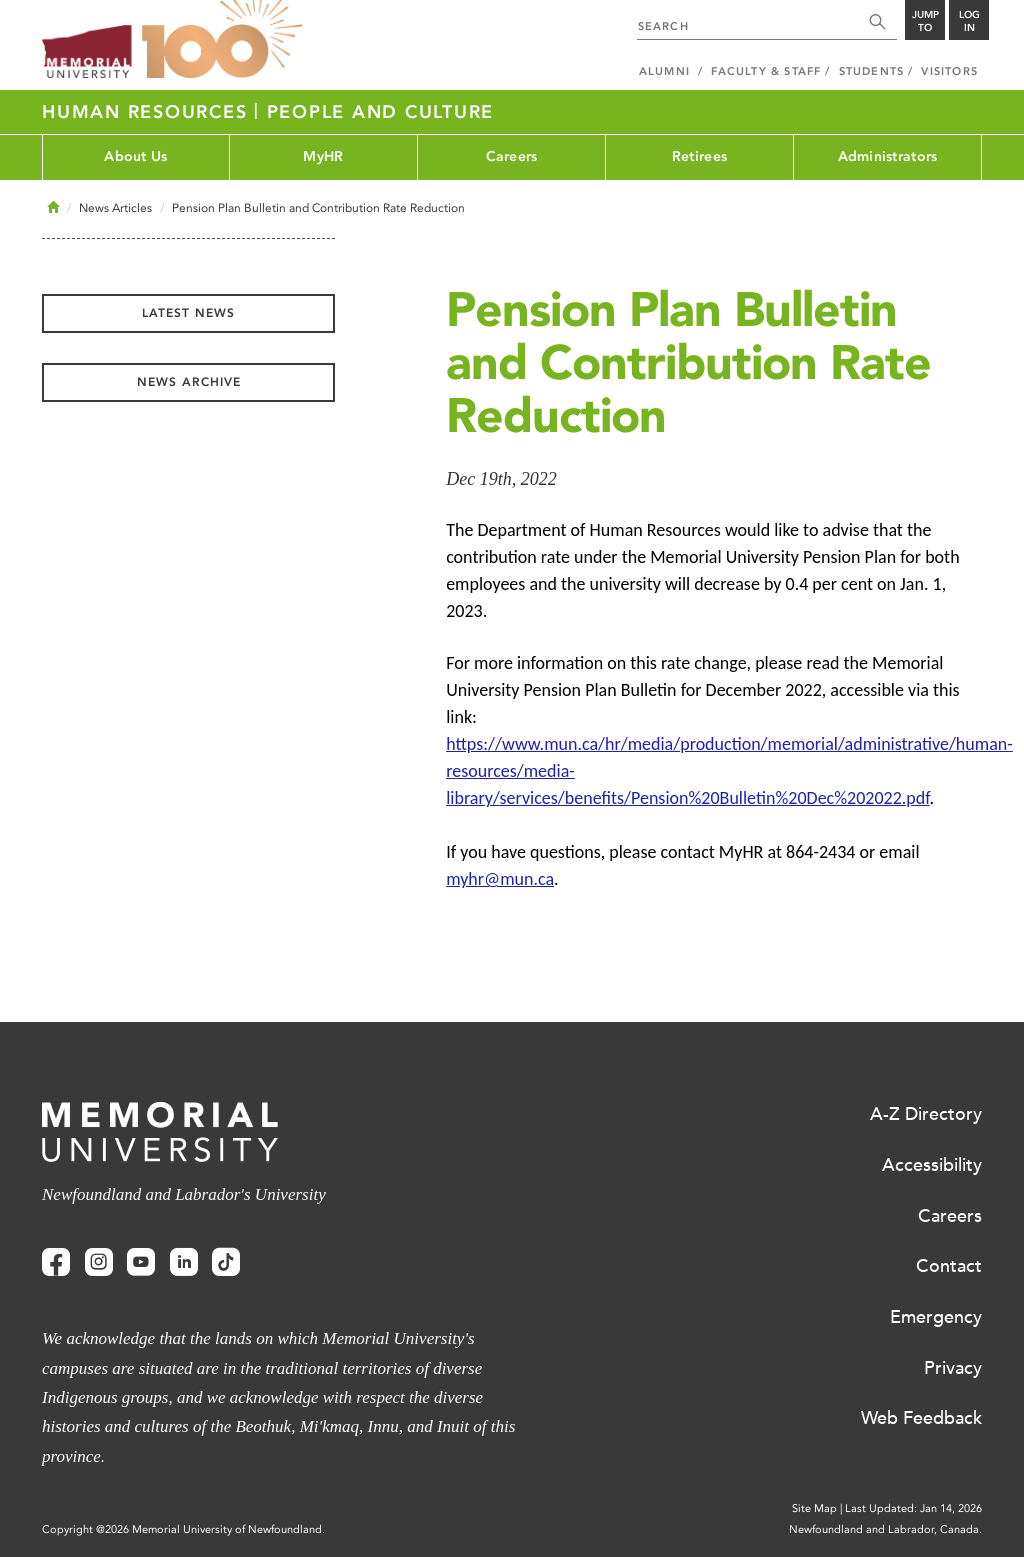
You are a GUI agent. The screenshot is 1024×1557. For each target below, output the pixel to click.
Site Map (814, 1508)
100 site (222, 40)
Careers (512, 156)
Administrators (888, 156)
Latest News (188, 313)
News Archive (189, 382)
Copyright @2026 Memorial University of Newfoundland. (183, 1529)
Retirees (699, 156)
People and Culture (381, 112)
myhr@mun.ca (500, 879)
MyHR (323, 156)
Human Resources (148, 112)
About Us (135, 156)
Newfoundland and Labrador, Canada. (885, 1529)
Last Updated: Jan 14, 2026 (913, 1508)
